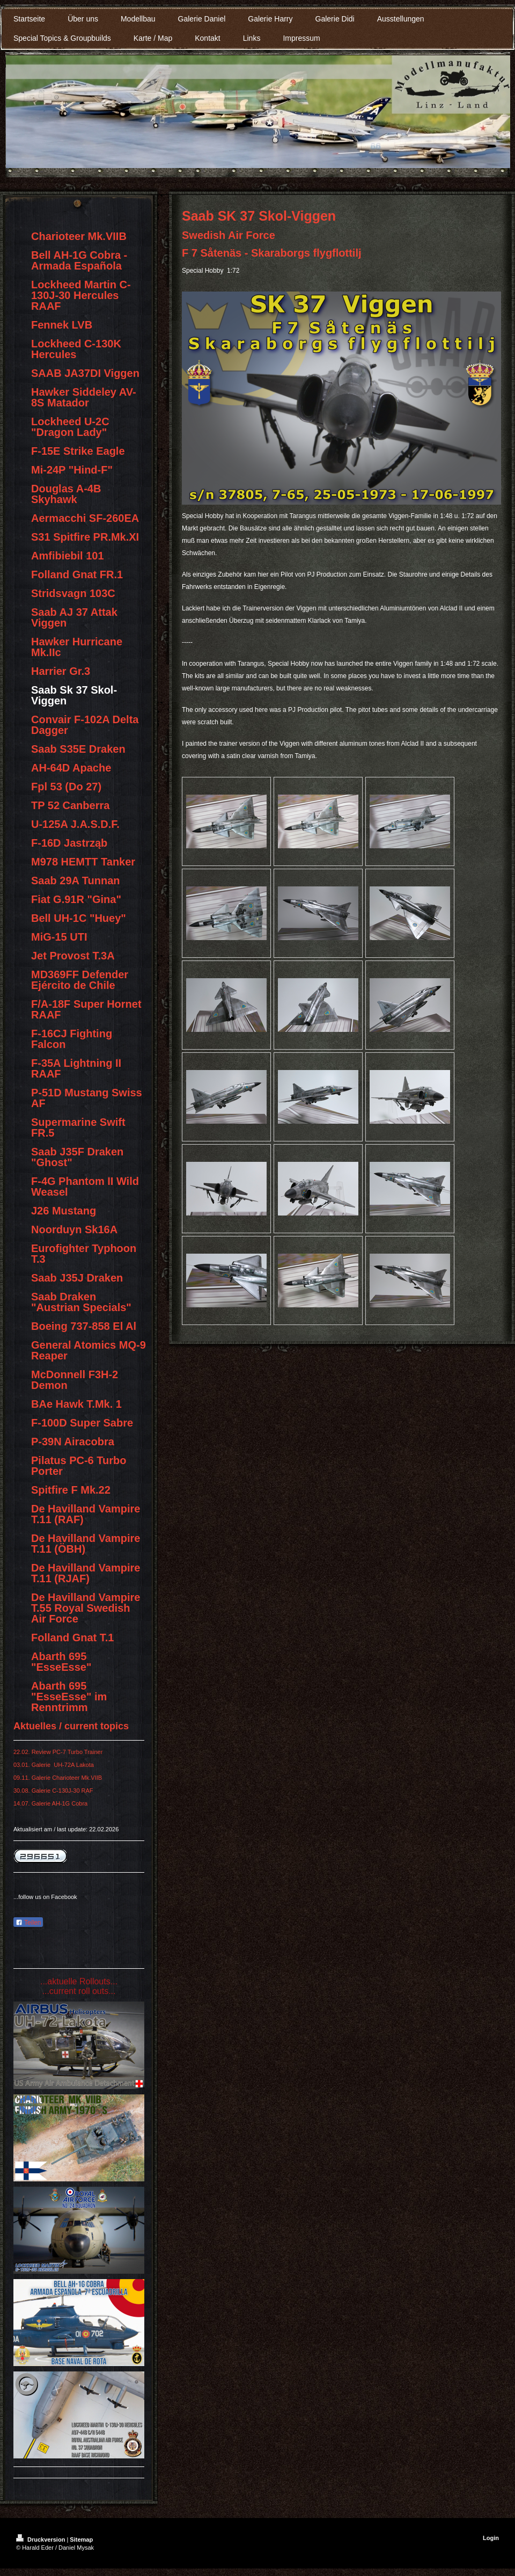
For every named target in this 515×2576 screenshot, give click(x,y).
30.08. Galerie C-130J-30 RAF (53, 1790)
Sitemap (81, 2539)
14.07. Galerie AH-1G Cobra (50, 1803)
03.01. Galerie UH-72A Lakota (53, 1765)
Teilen (28, 1922)
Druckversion (41, 2539)
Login (491, 2538)
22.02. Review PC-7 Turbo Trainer (57, 1752)
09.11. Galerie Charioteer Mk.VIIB (57, 1777)
